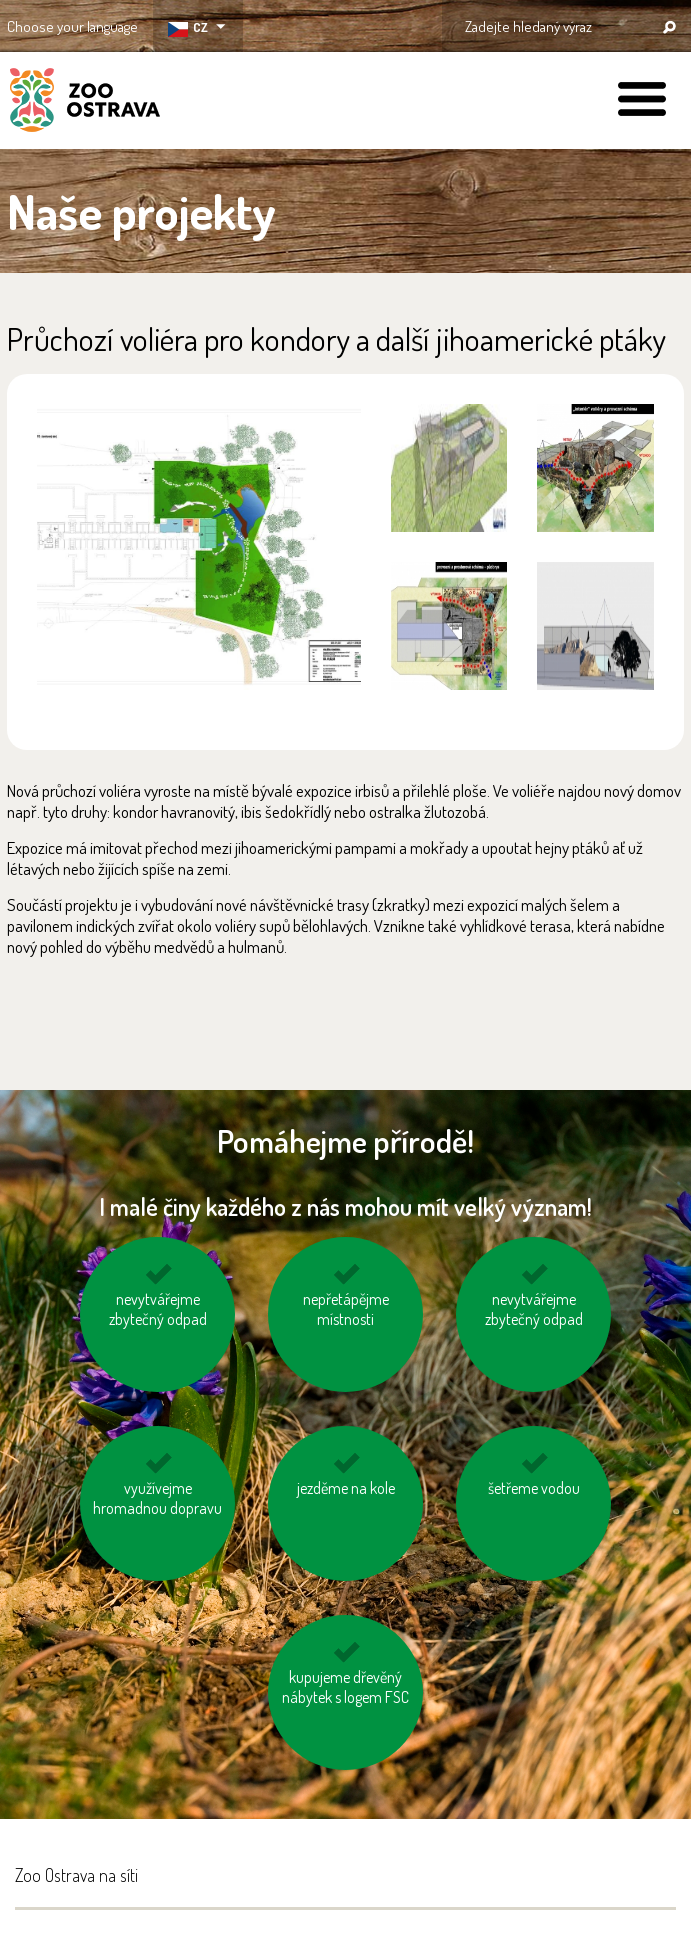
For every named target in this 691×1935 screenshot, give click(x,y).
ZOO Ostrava (85, 103)
